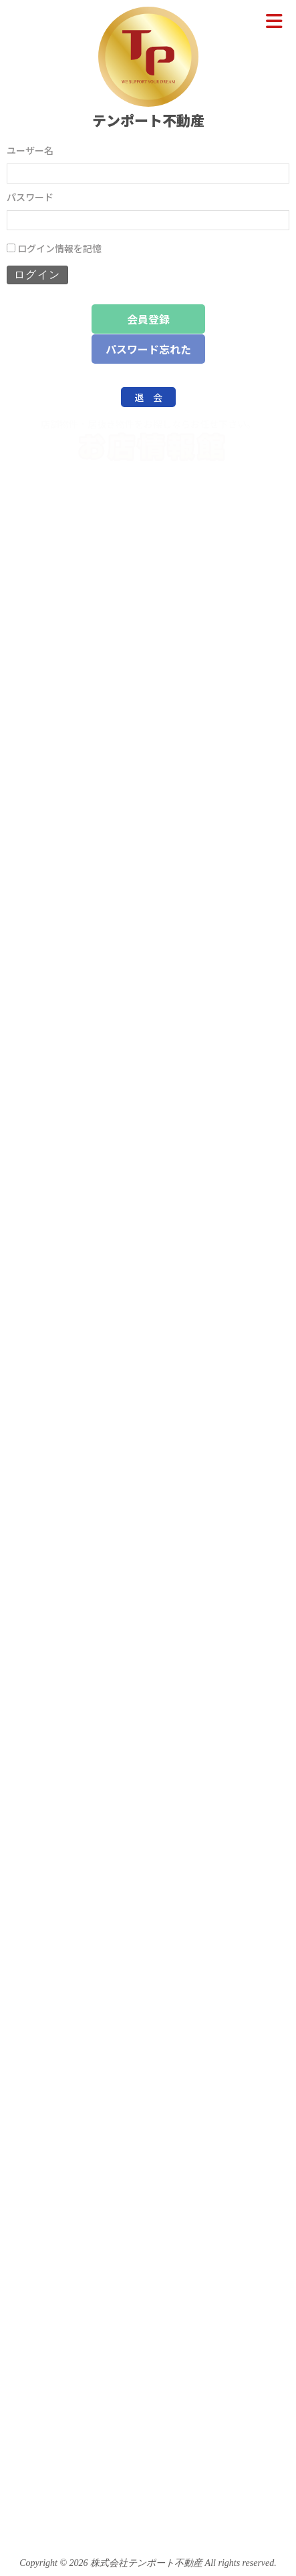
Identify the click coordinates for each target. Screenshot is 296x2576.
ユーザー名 (30, 150)
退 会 (148, 397)
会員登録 (148, 319)
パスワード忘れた (148, 349)
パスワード (30, 197)
